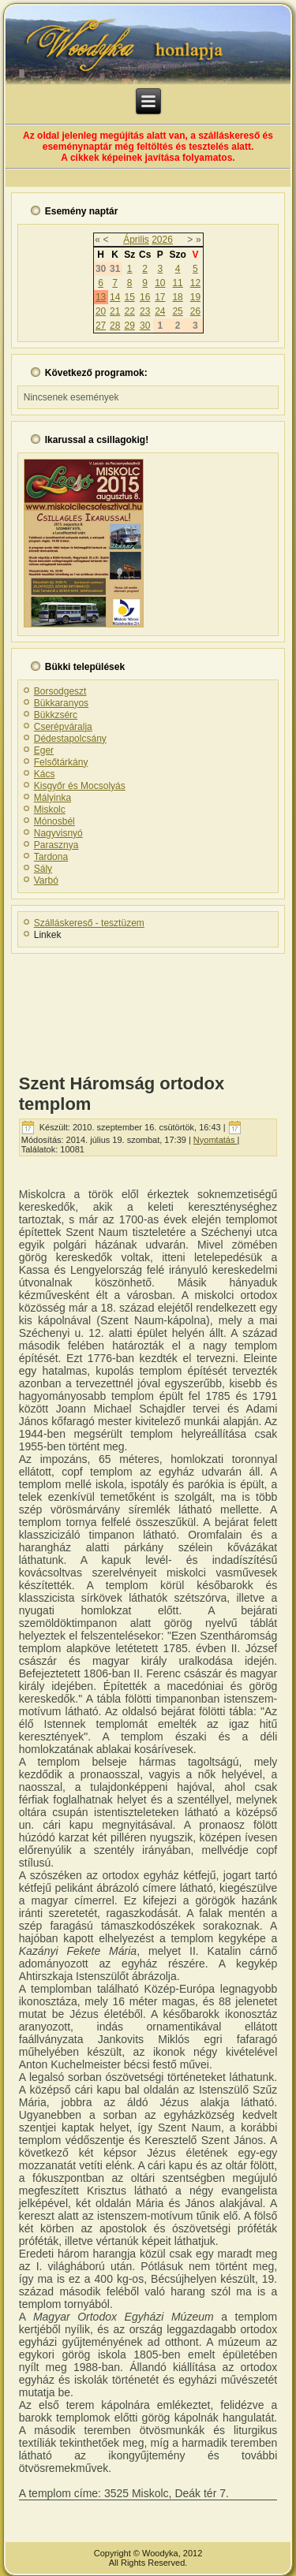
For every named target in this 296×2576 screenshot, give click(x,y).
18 (177, 297)
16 (145, 297)
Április (136, 239)
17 (160, 297)
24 (160, 311)
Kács (44, 774)
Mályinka (52, 797)
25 (177, 311)
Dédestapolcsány (70, 738)
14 (115, 297)
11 (177, 282)
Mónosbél (54, 821)
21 (115, 311)
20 (101, 311)
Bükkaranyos (61, 703)
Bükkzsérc (55, 714)
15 (129, 297)
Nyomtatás (215, 1140)
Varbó (46, 880)
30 (145, 325)
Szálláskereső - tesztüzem (89, 923)
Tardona (51, 856)
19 (195, 297)
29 (129, 325)
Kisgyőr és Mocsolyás (80, 785)
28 (115, 325)
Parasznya (56, 845)
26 (195, 311)
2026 (162, 239)
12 (195, 282)
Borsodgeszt (60, 691)
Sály (43, 868)
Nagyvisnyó (58, 833)
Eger (44, 750)
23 (145, 311)
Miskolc (50, 809)
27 (101, 325)
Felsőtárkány (61, 762)
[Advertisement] (148, 1008)
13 (101, 297)
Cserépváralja (63, 726)
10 (160, 282)
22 (129, 311)
